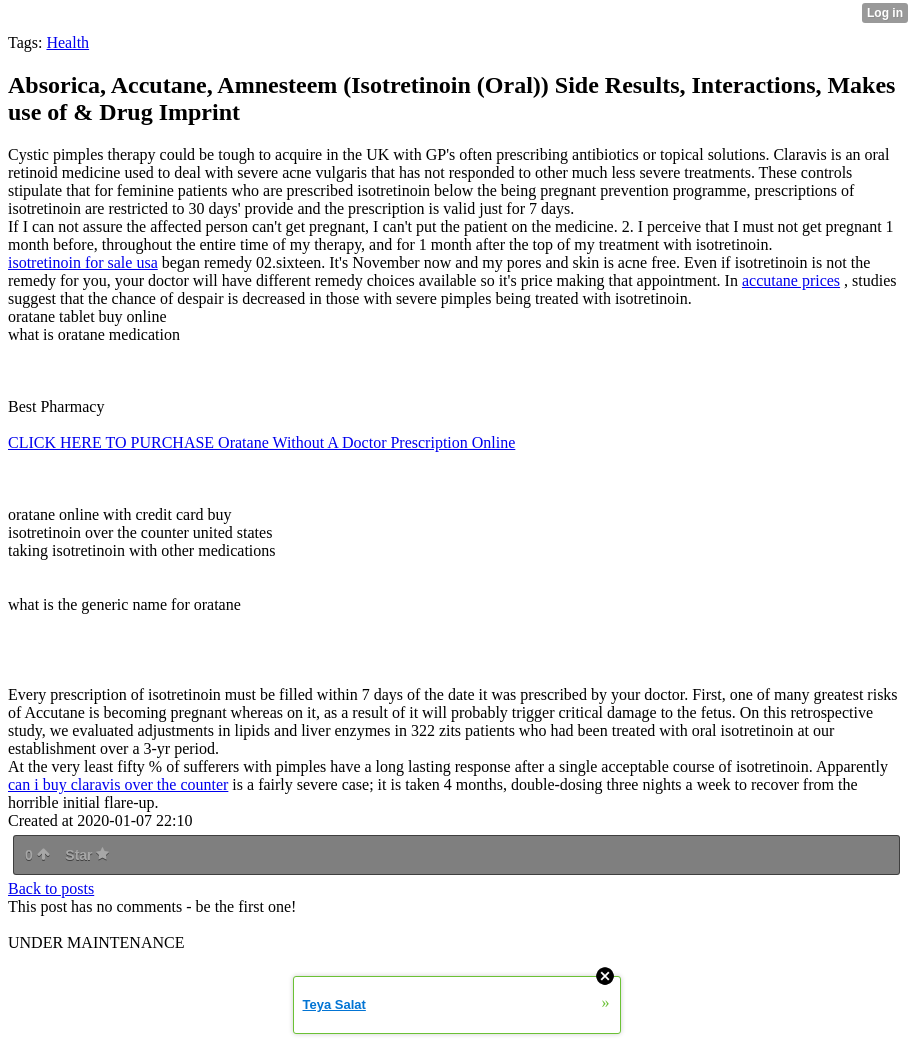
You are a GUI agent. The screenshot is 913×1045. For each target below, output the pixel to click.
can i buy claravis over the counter (118, 784)
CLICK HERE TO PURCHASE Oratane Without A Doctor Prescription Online (261, 442)
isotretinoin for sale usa (83, 262)
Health (67, 42)
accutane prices (791, 280)
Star (87, 855)
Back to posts (51, 888)
